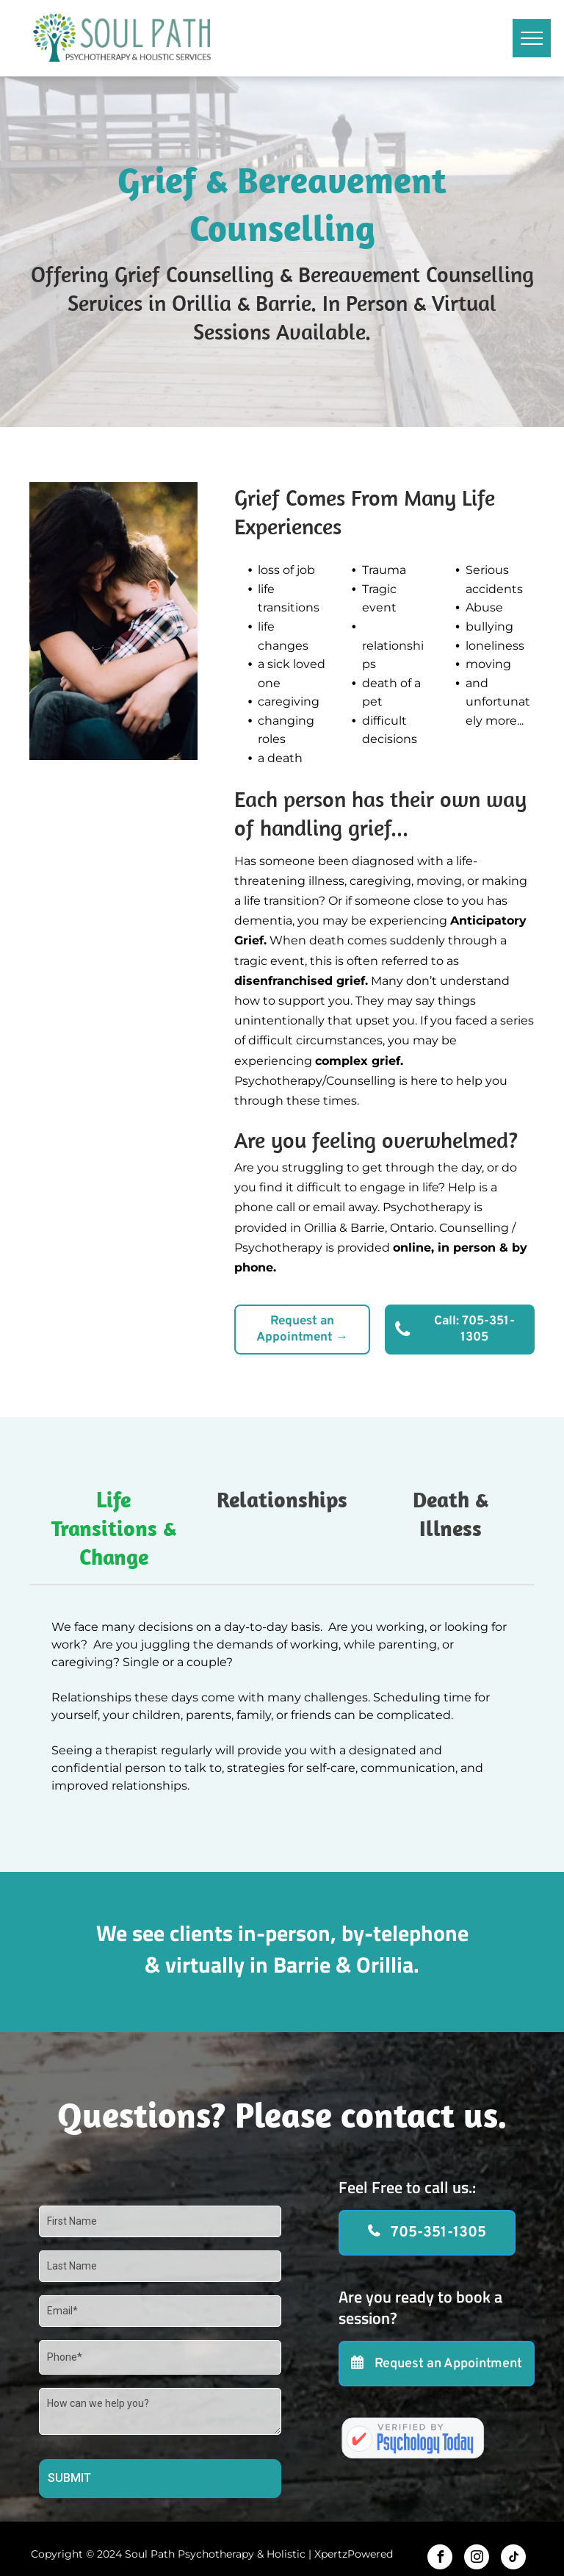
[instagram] (476, 2558)
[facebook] (439, 2558)
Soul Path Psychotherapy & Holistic (215, 2554)
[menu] (532, 38)
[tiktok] (513, 2558)
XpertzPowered (353, 2554)
